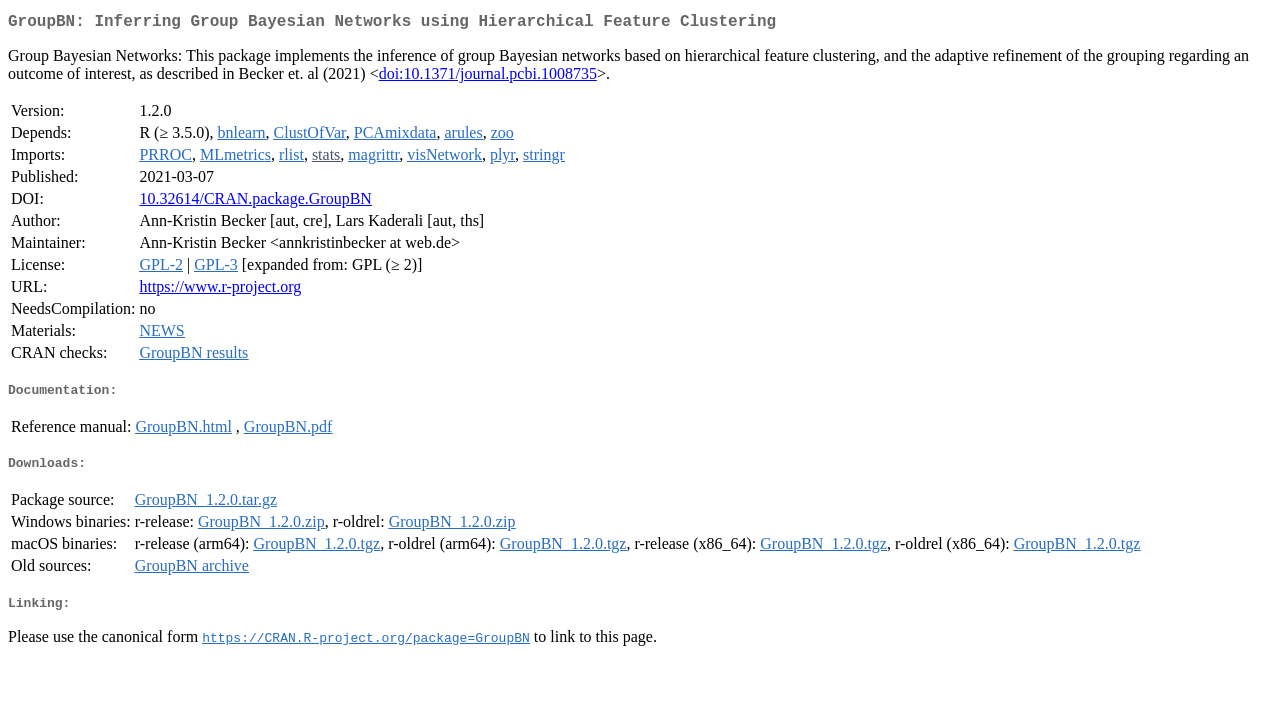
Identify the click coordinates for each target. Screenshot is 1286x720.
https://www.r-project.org (220, 290)
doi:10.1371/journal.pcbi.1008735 (488, 77)
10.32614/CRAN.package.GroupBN (255, 202)
